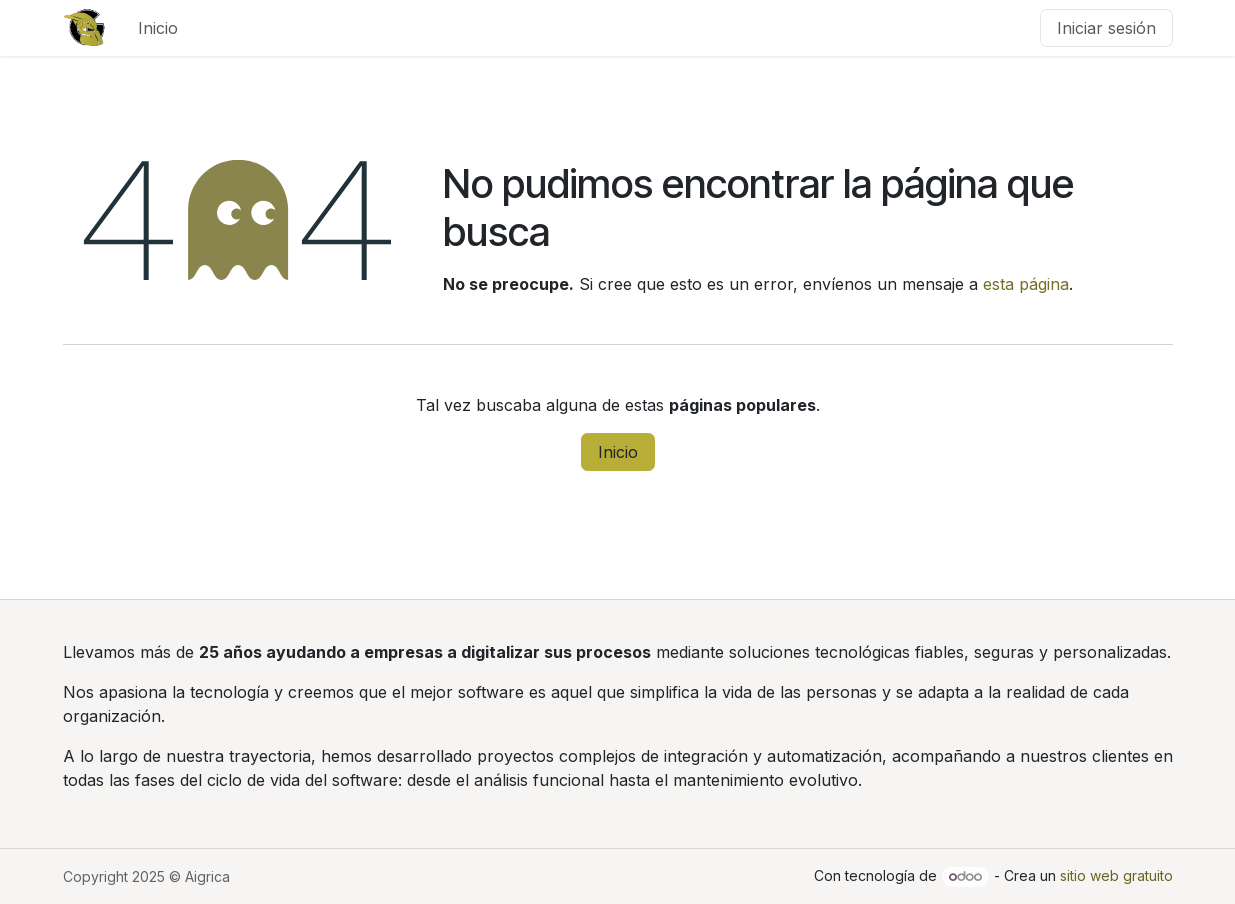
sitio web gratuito (1116, 875)
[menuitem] (158, 28)
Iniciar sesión (1106, 28)
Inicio (618, 452)
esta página (1026, 284)
